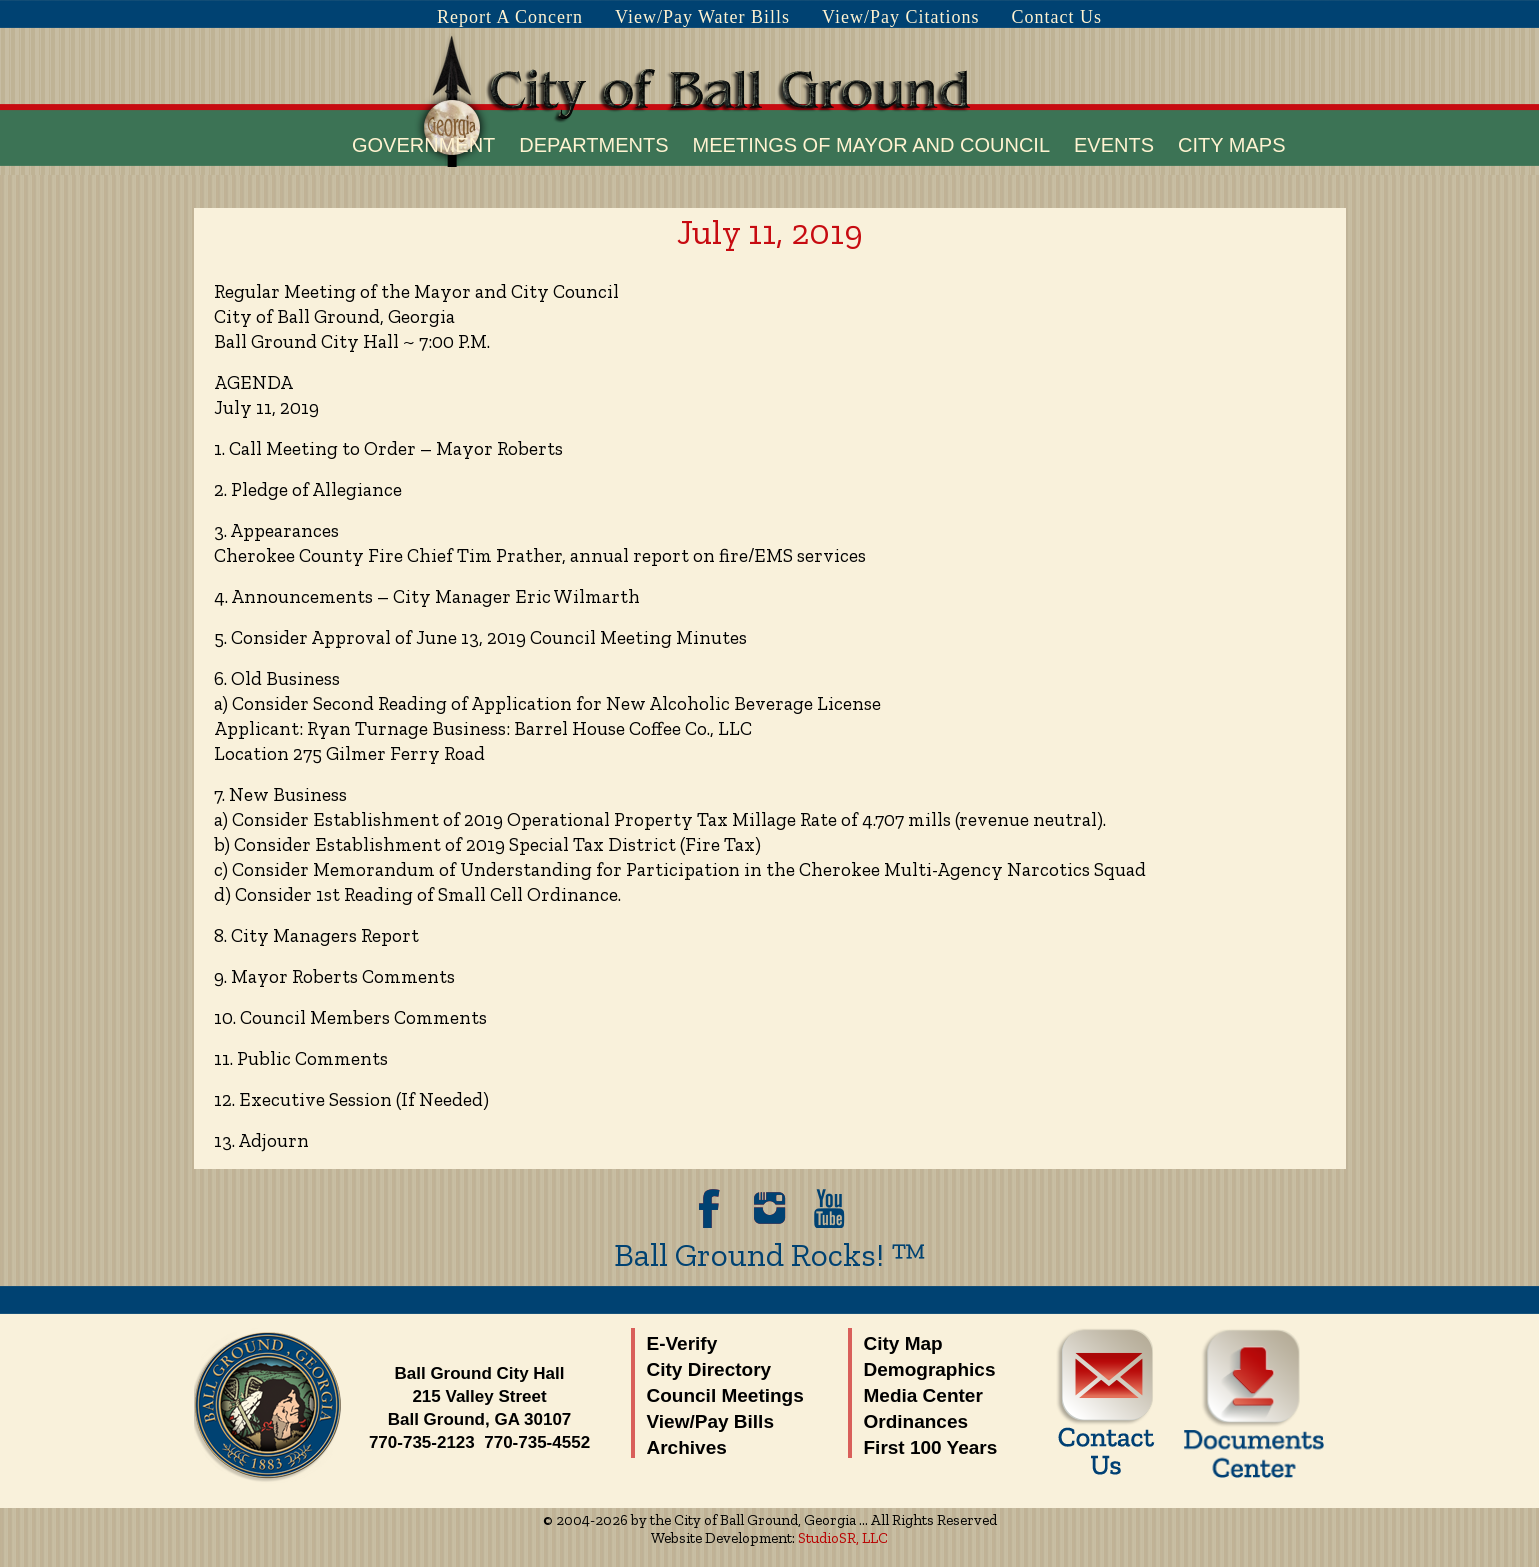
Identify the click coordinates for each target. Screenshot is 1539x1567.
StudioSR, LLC (843, 1538)
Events (1114, 145)
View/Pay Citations (900, 17)
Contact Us (1057, 17)
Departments (593, 145)
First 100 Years (931, 1447)
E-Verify (682, 1343)
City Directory (709, 1369)
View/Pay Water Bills (702, 17)
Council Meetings (725, 1395)
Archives (687, 1447)
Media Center (923, 1395)
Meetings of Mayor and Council (871, 145)
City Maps (1231, 145)
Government (423, 145)
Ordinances (916, 1421)
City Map (903, 1343)
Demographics (930, 1369)
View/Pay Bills (710, 1421)
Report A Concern (510, 17)
